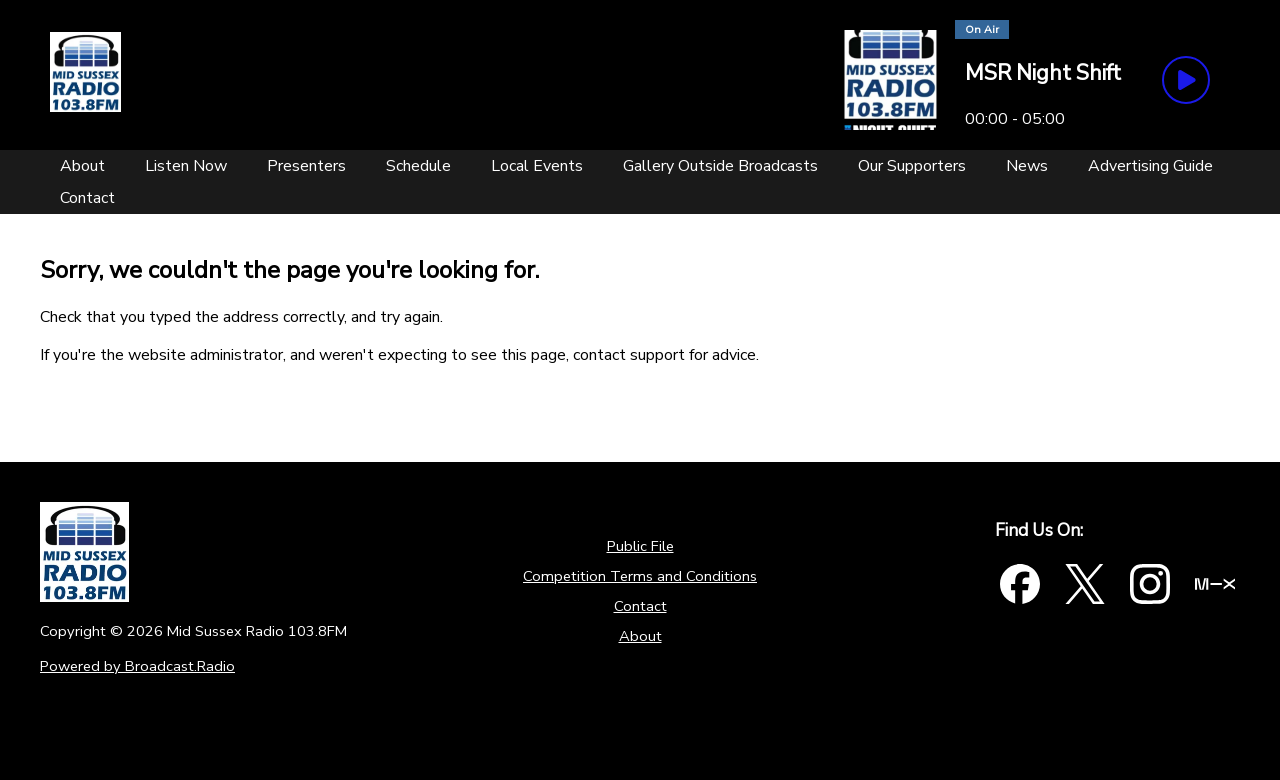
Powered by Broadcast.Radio (137, 666)
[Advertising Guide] (1150, 166)
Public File (640, 546)
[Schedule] (418, 166)
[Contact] (87, 198)
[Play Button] (1186, 80)
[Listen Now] (186, 166)
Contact (640, 606)
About (640, 636)
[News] (1027, 166)
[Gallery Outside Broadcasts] (720, 166)
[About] (82, 166)
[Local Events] (537, 166)
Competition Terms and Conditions (640, 576)
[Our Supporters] (912, 166)
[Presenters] (306, 166)
